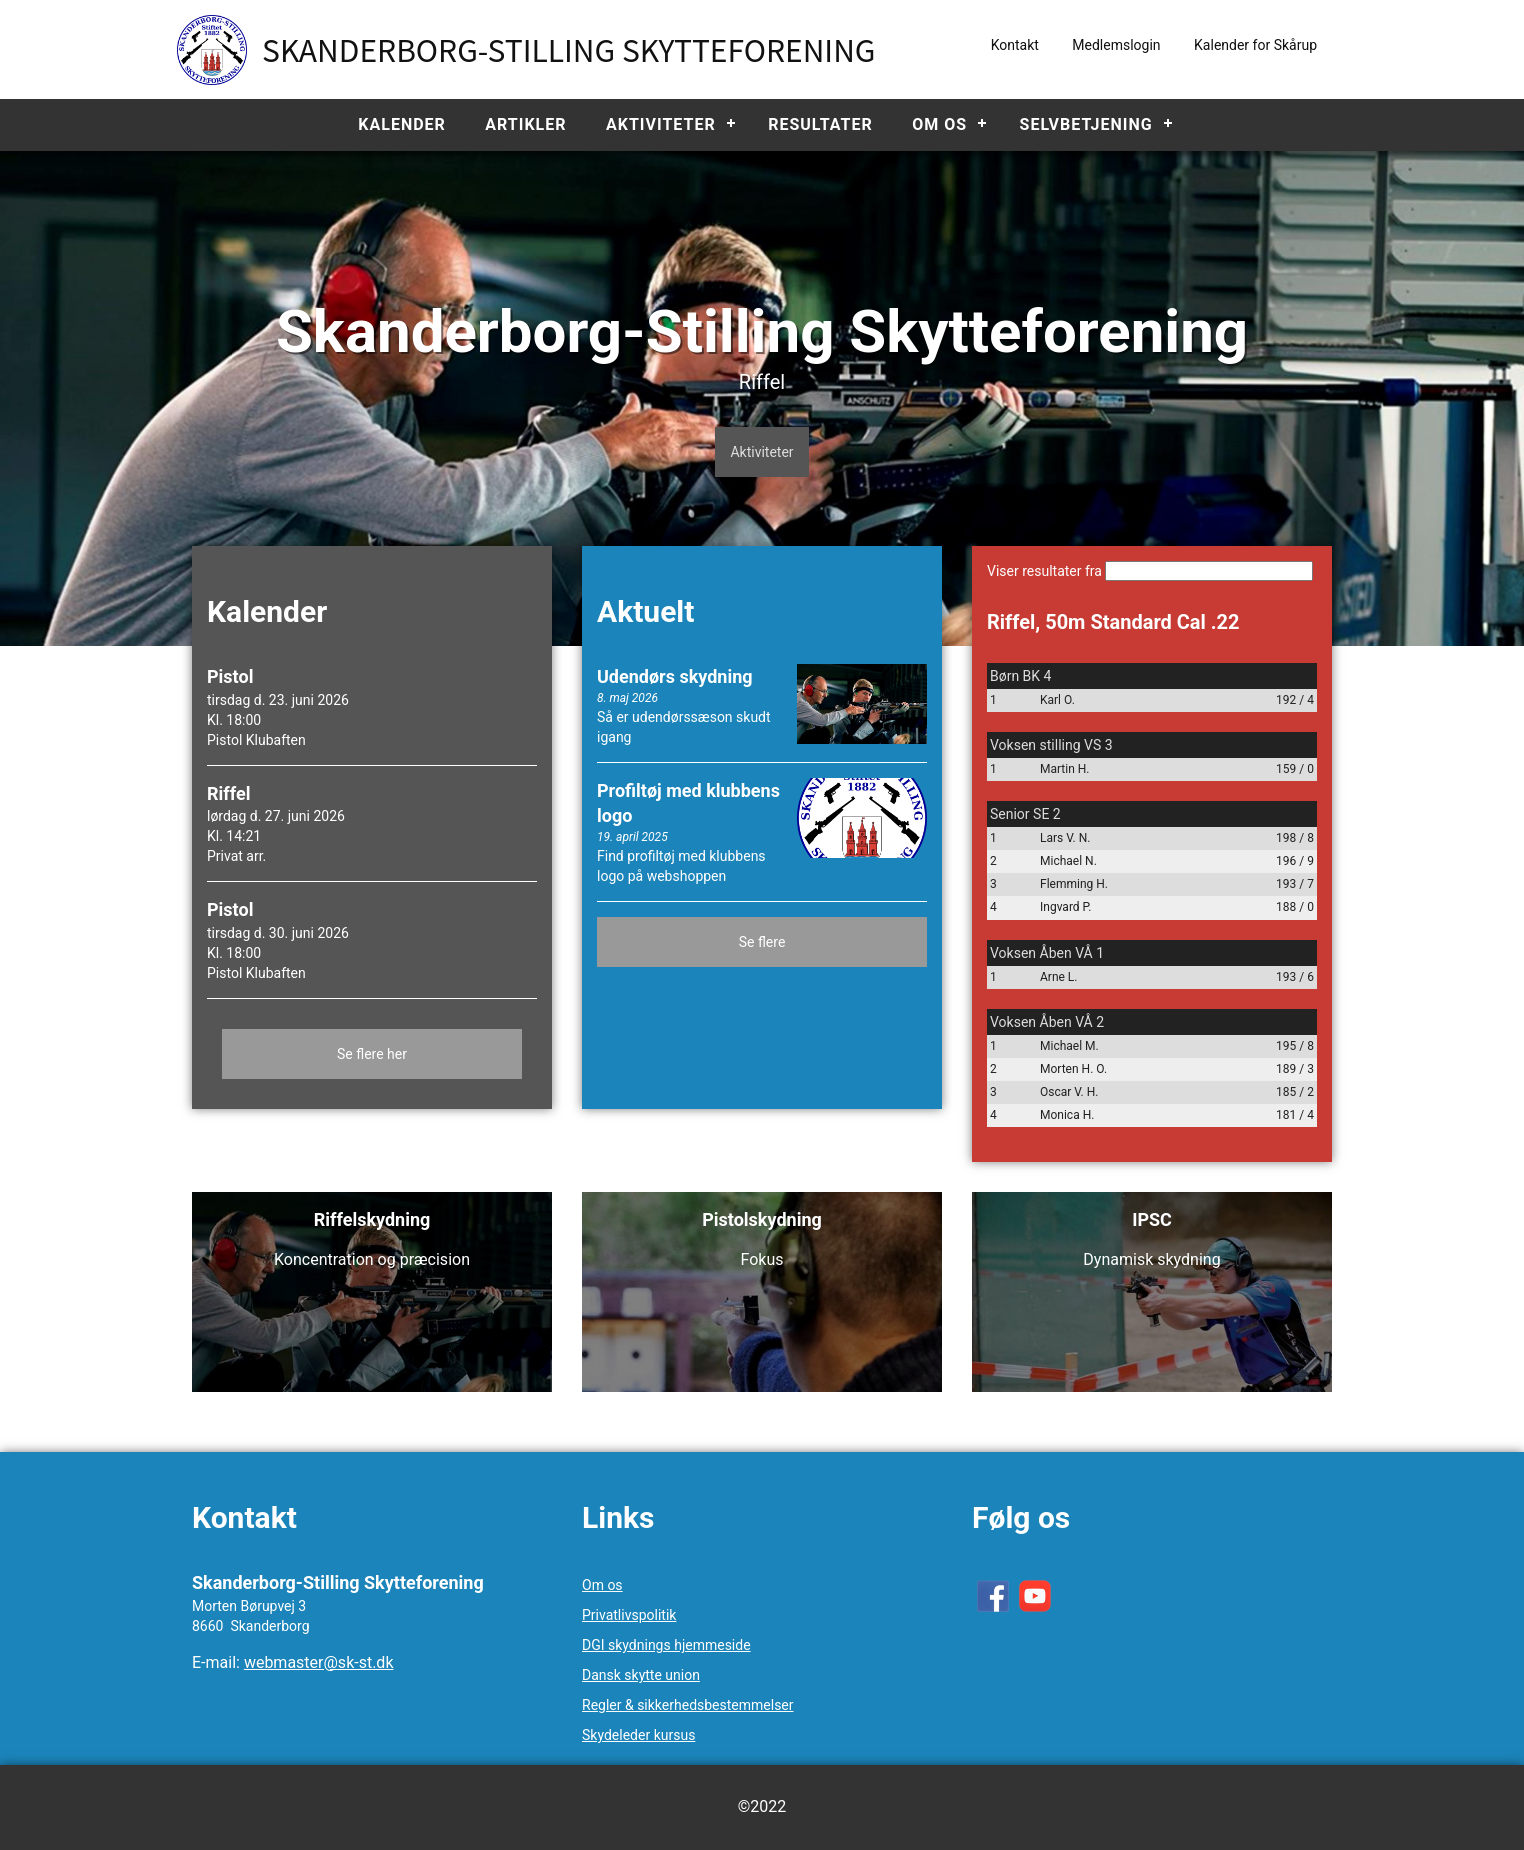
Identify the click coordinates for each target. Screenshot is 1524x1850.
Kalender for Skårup (1255, 45)
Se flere (762, 942)
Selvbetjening (1086, 124)
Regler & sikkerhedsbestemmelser (688, 1705)
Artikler (525, 124)
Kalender (402, 124)
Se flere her (372, 1054)
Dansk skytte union (641, 1675)
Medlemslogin (1116, 45)
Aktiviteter (661, 124)
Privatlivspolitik (629, 1615)
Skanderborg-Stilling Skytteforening (569, 49)
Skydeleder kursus (638, 1735)
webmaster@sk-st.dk (319, 1662)
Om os (939, 124)
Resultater (820, 124)
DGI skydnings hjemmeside (666, 1645)
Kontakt (1015, 45)
